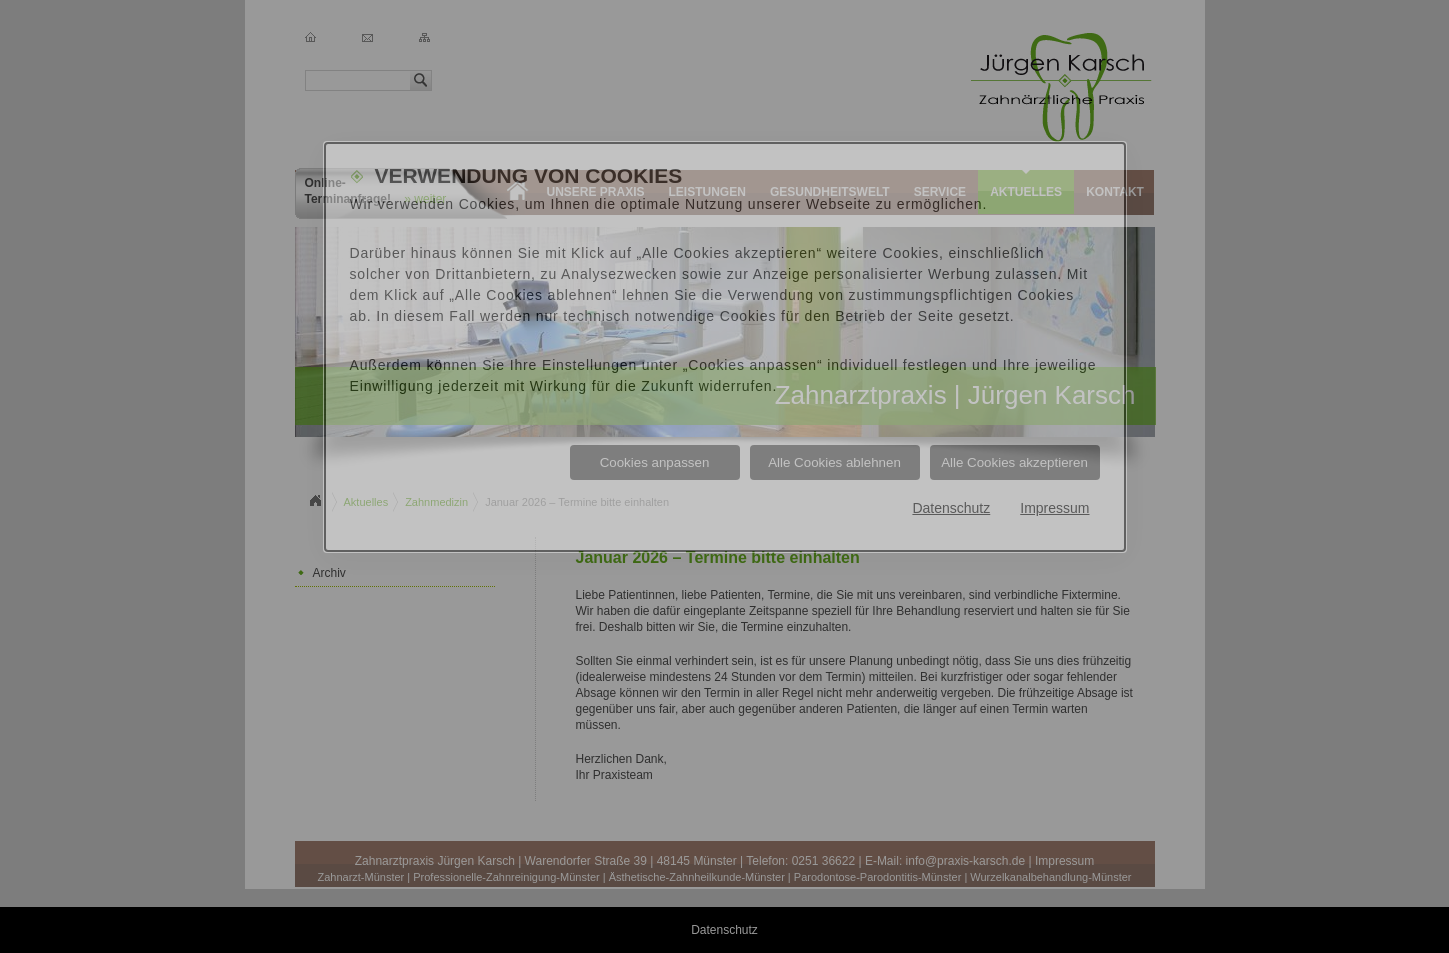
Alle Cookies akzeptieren (1014, 462)
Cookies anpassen (655, 462)
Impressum (1054, 508)
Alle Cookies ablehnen (834, 462)
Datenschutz (951, 508)
